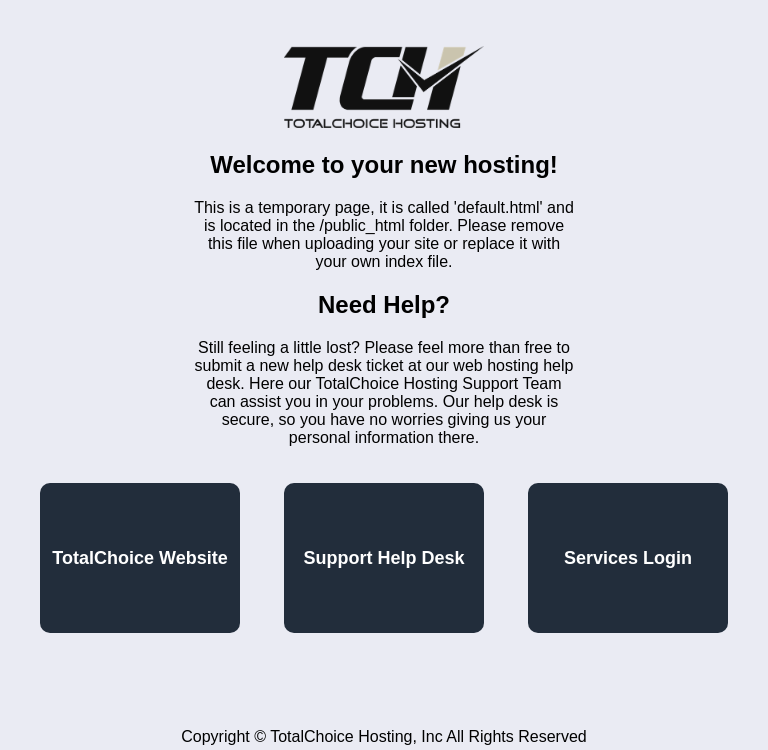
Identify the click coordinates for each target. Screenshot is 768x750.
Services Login (628, 558)
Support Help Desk (383, 558)
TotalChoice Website (139, 558)
